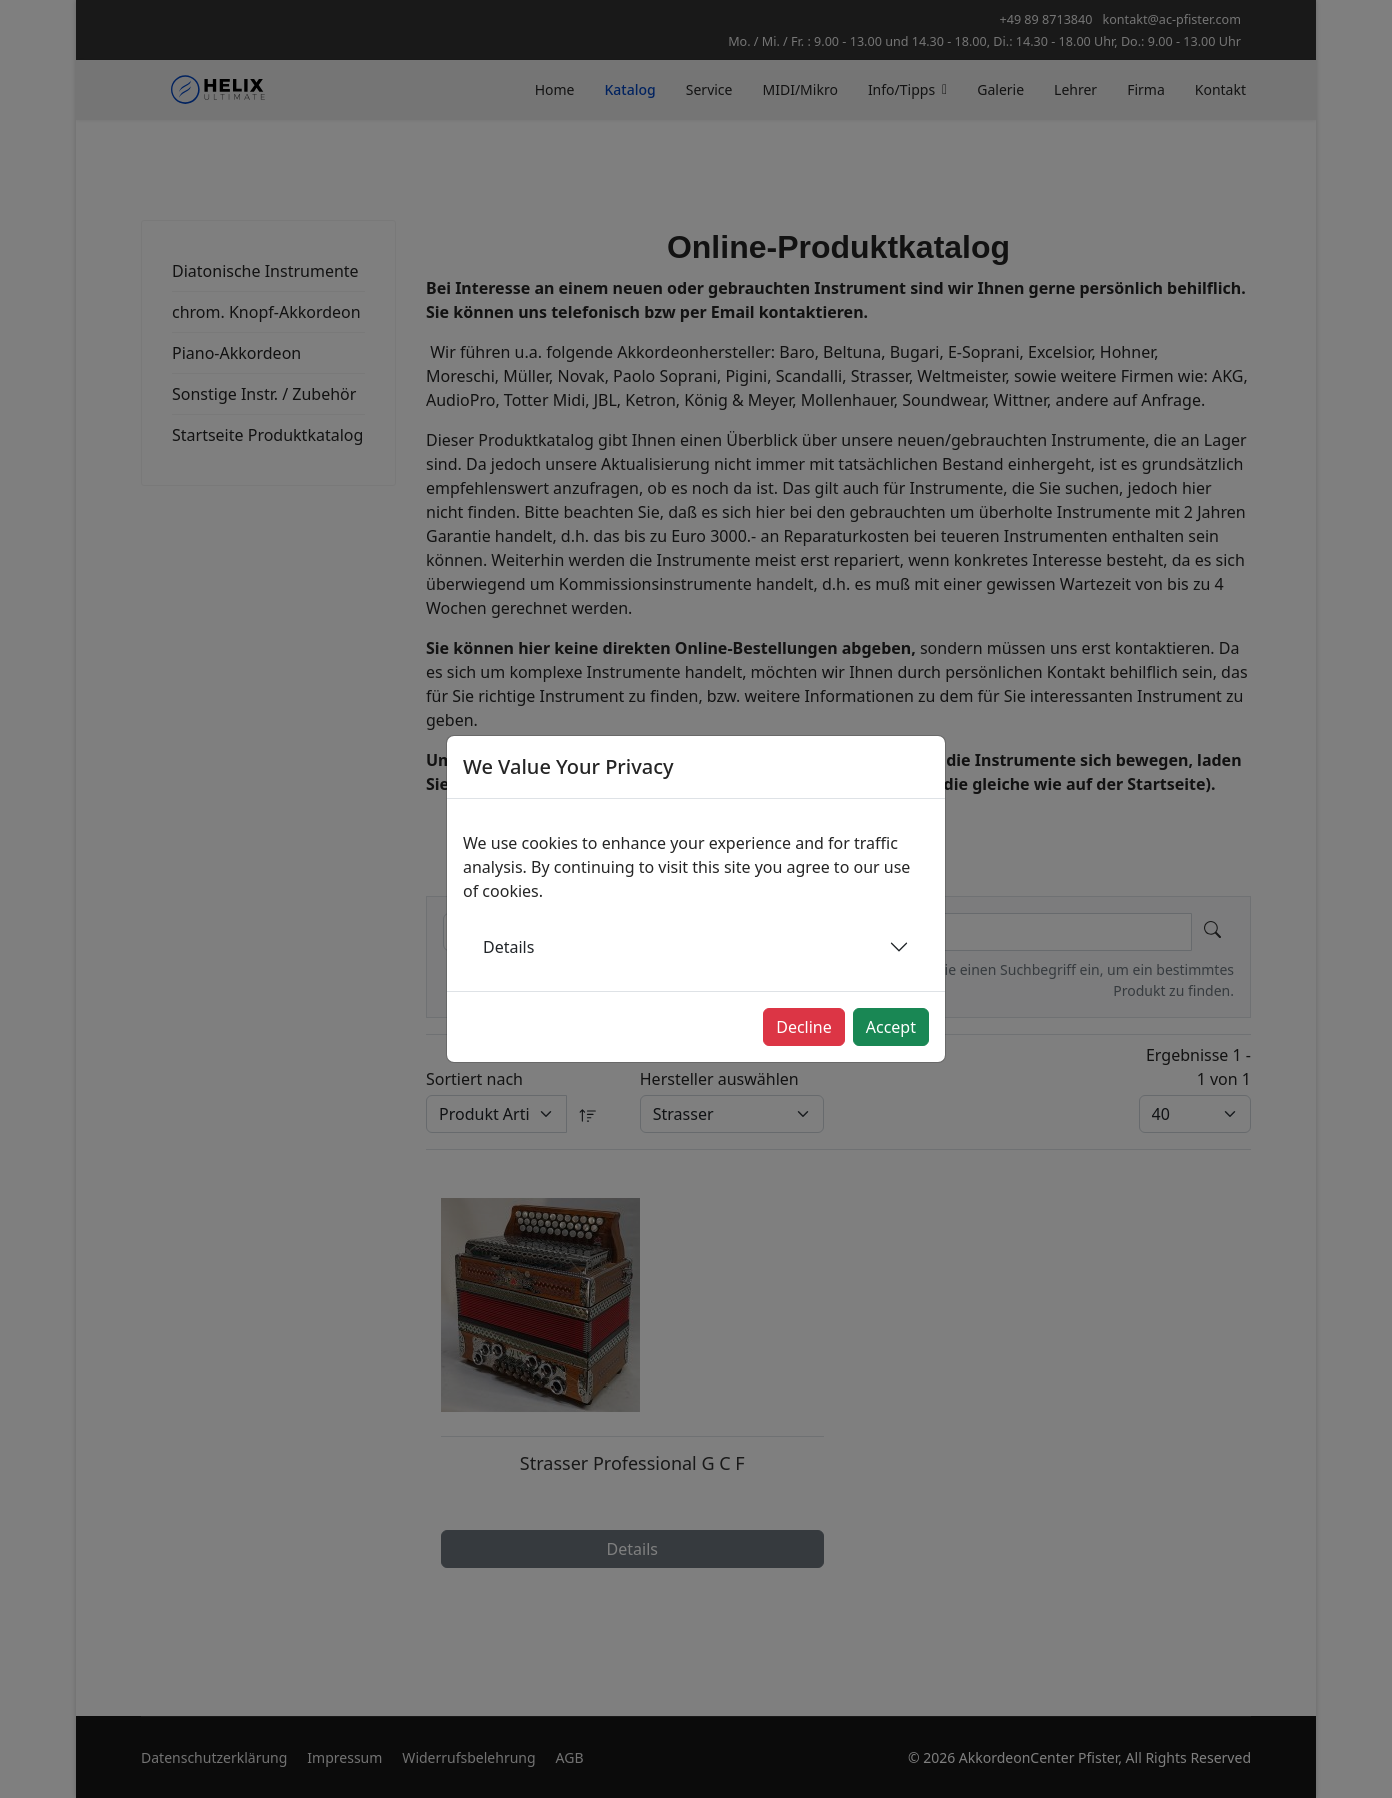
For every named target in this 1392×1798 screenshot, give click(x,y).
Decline (804, 1027)
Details (508, 947)
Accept (891, 1027)
